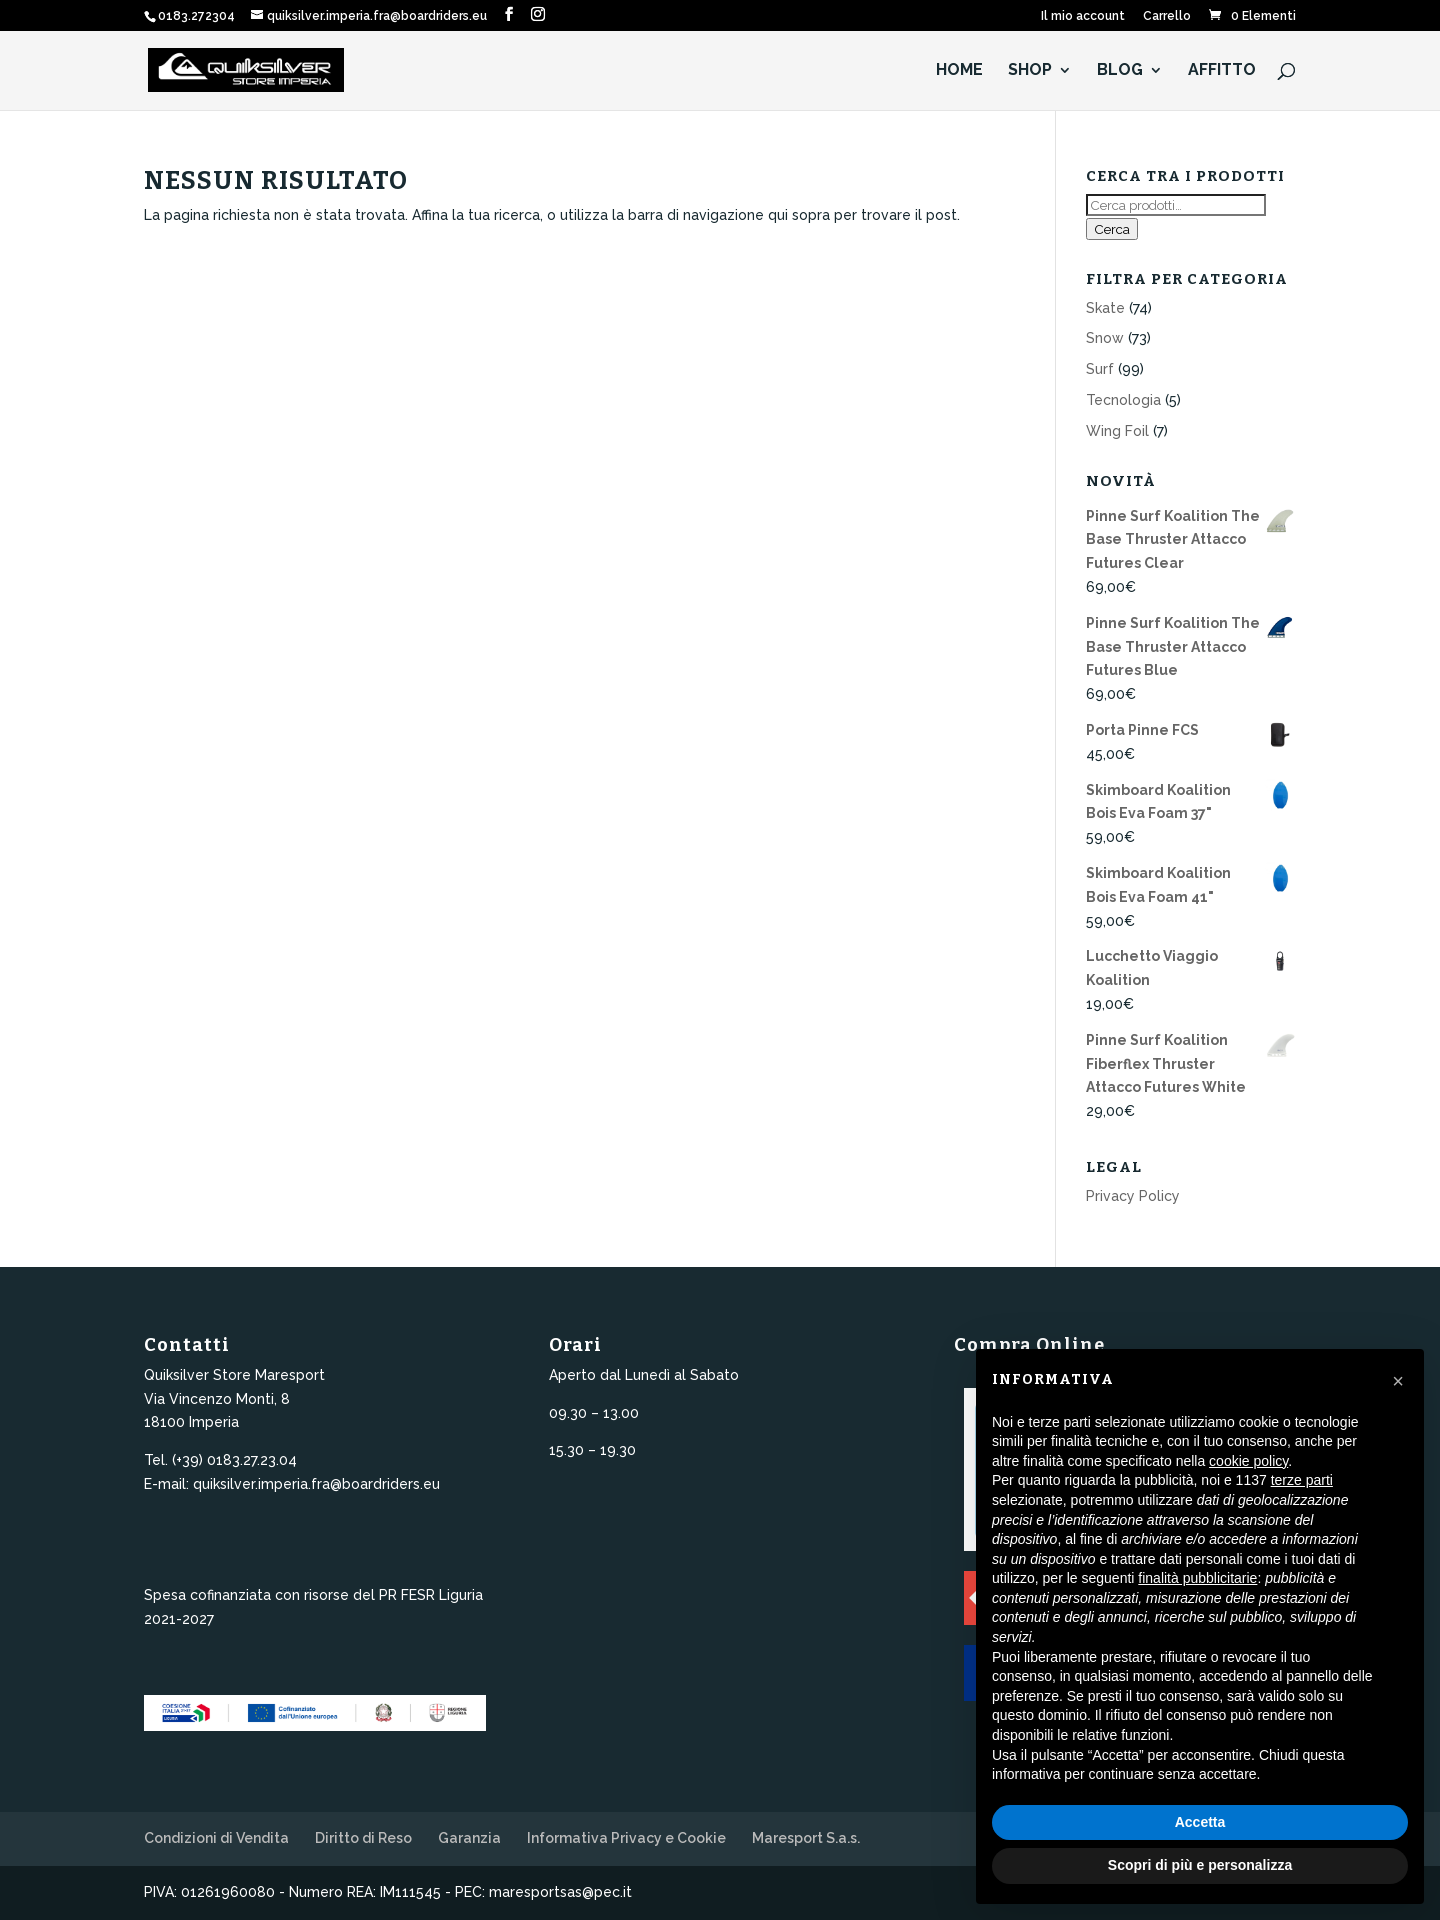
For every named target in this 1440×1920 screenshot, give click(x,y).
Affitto (1222, 71)
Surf (1100, 369)
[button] (1398, 1381)
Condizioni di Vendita (216, 1838)
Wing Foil (1117, 431)
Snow (1105, 338)
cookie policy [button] (1248, 1461)
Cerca (1112, 229)
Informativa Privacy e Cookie (626, 1838)
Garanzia (469, 1838)
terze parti (1302, 1480)
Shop (1030, 71)
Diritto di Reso (363, 1838)
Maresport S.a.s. (806, 1838)
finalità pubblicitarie (1197, 1578)
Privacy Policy (1133, 1196)
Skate (1105, 308)
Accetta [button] (1200, 1822)
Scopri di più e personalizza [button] (1200, 1865)
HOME (959, 71)
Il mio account (1083, 16)
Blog (1120, 71)
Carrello (1167, 16)
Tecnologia (1123, 400)
